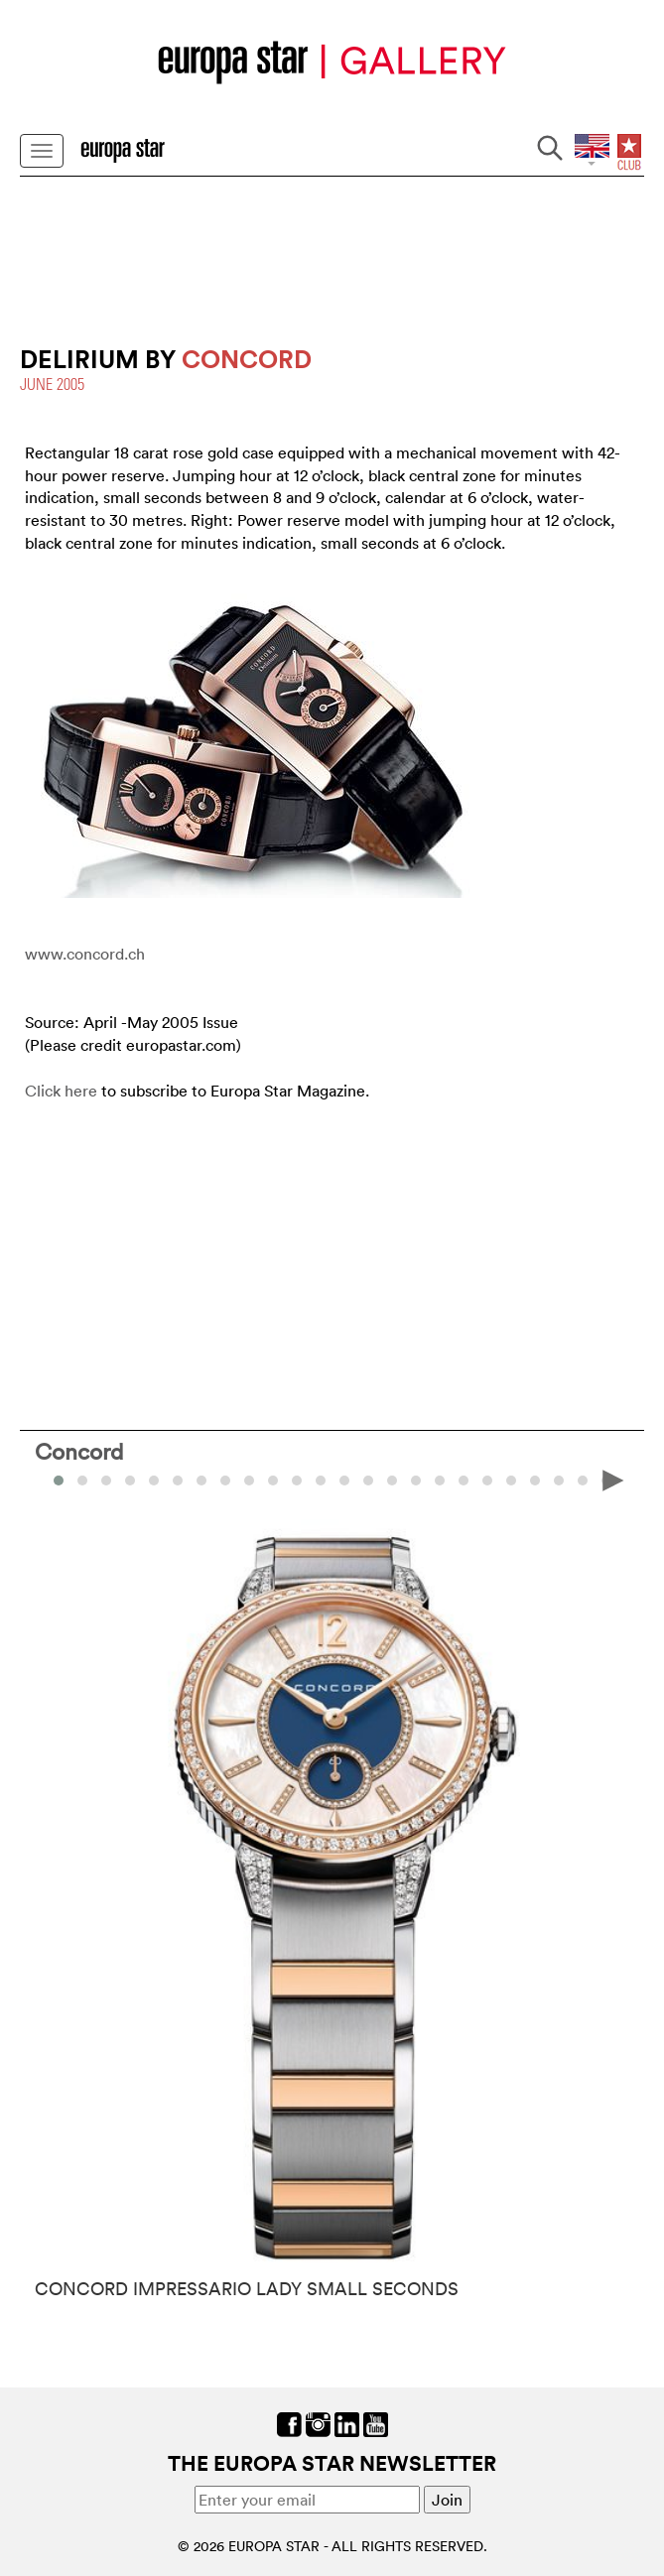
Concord (79, 1451)
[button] (82, 1480)
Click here (61, 1090)
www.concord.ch (85, 954)
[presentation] (613, 1478)
